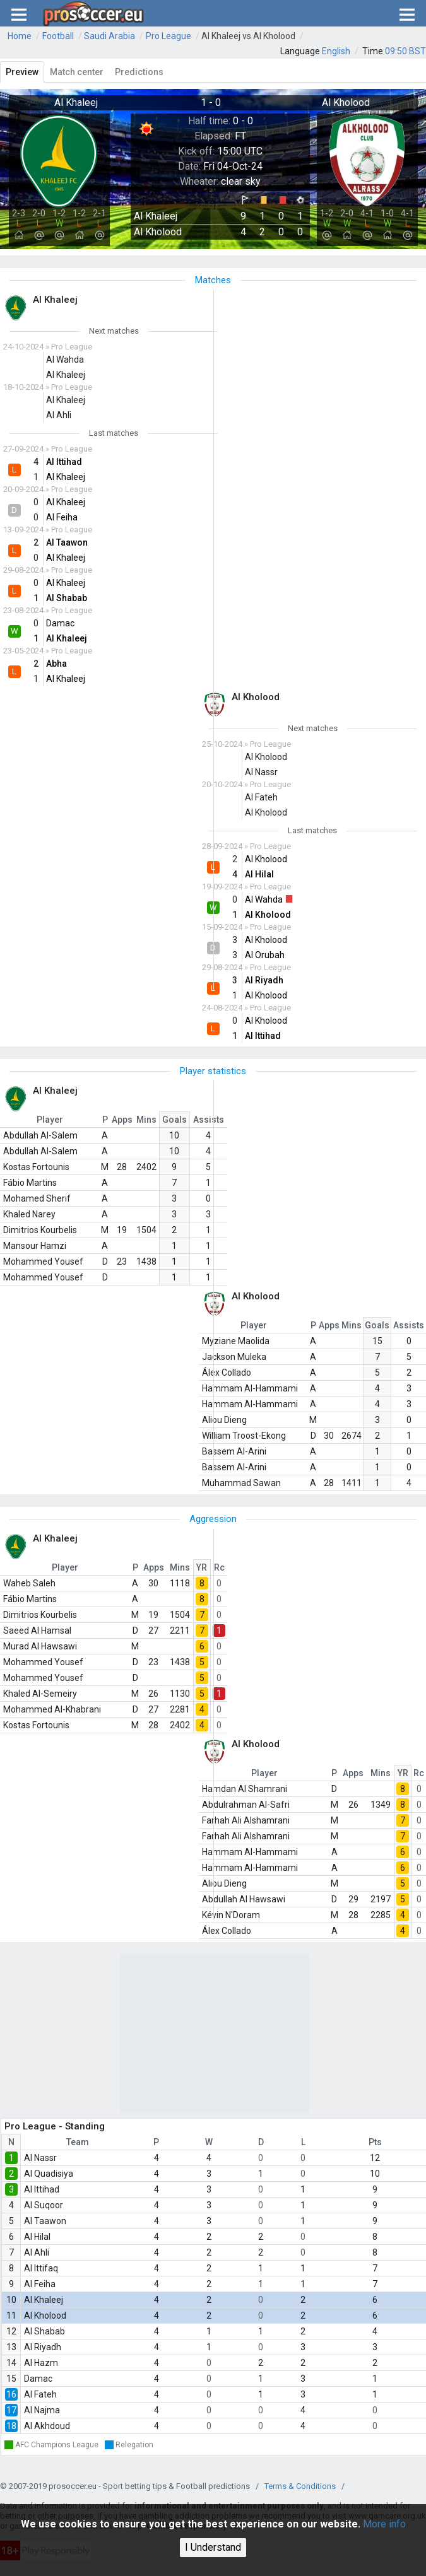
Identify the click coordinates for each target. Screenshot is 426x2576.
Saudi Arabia (109, 36)
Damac (38, 2379)
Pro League (168, 36)
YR (201, 1567)
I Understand (213, 2547)
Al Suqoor (43, 2205)
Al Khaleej (43, 2300)
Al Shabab (44, 2331)
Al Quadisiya (48, 2174)
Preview (22, 72)
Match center (77, 72)
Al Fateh (40, 2394)
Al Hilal (37, 2237)
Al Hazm (41, 2363)
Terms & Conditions (300, 2486)
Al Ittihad (41, 2189)
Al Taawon (45, 2221)
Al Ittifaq (41, 2268)
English (336, 51)
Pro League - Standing (54, 2126)
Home (20, 36)
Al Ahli (36, 2252)
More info (384, 2524)
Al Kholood (45, 2315)
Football (58, 36)
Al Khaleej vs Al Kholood (248, 36)
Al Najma (42, 2410)
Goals (174, 1120)
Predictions (139, 72)
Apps (122, 1120)
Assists (208, 1120)
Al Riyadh (42, 2347)
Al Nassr (40, 2158)
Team (77, 2142)
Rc (219, 1567)
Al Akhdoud (47, 2426)
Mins (146, 1120)
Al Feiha (40, 2284)
